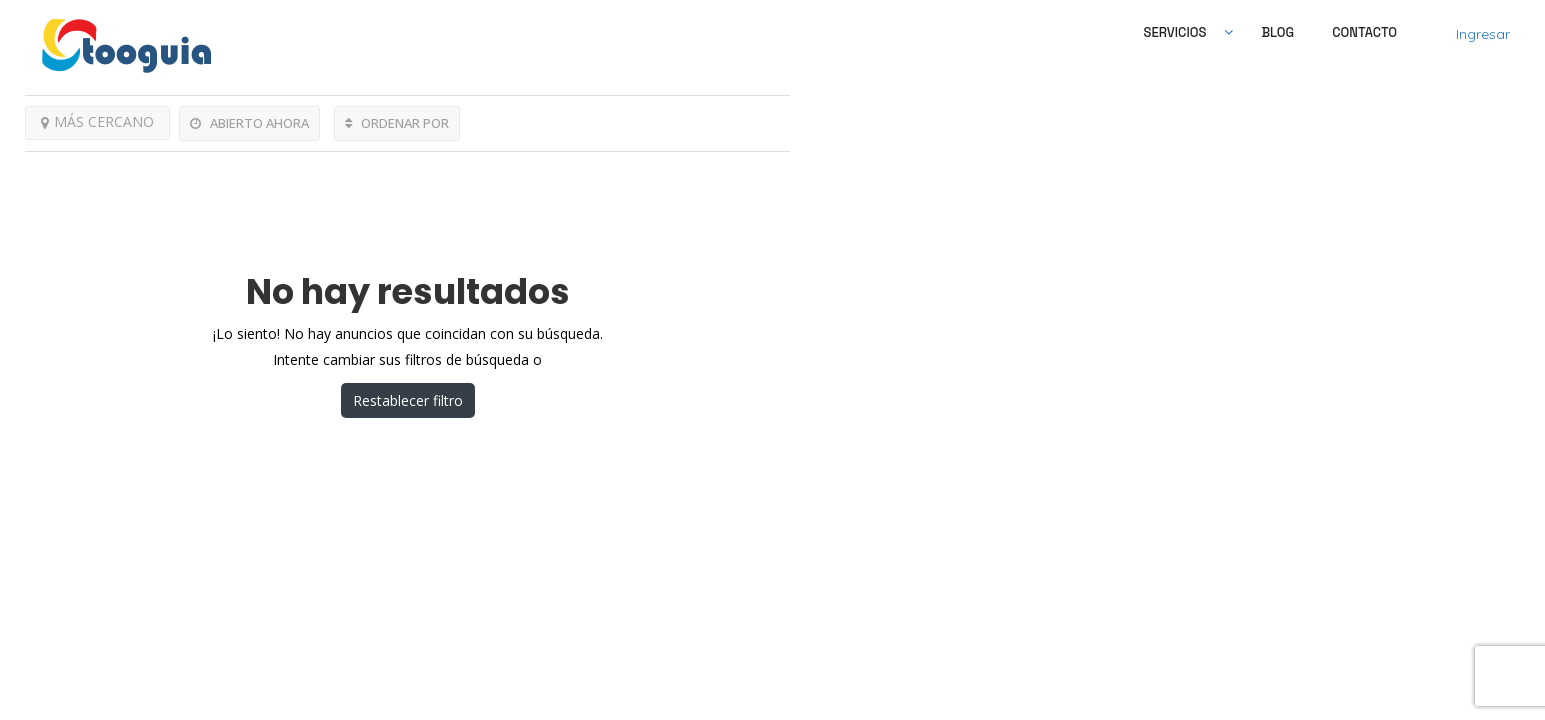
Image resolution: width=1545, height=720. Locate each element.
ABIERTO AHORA (249, 123)
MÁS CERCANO (97, 121)
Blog (1277, 32)
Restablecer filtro (408, 400)
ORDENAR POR (397, 123)
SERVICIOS (1175, 32)
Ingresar (1483, 34)
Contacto (1364, 32)
